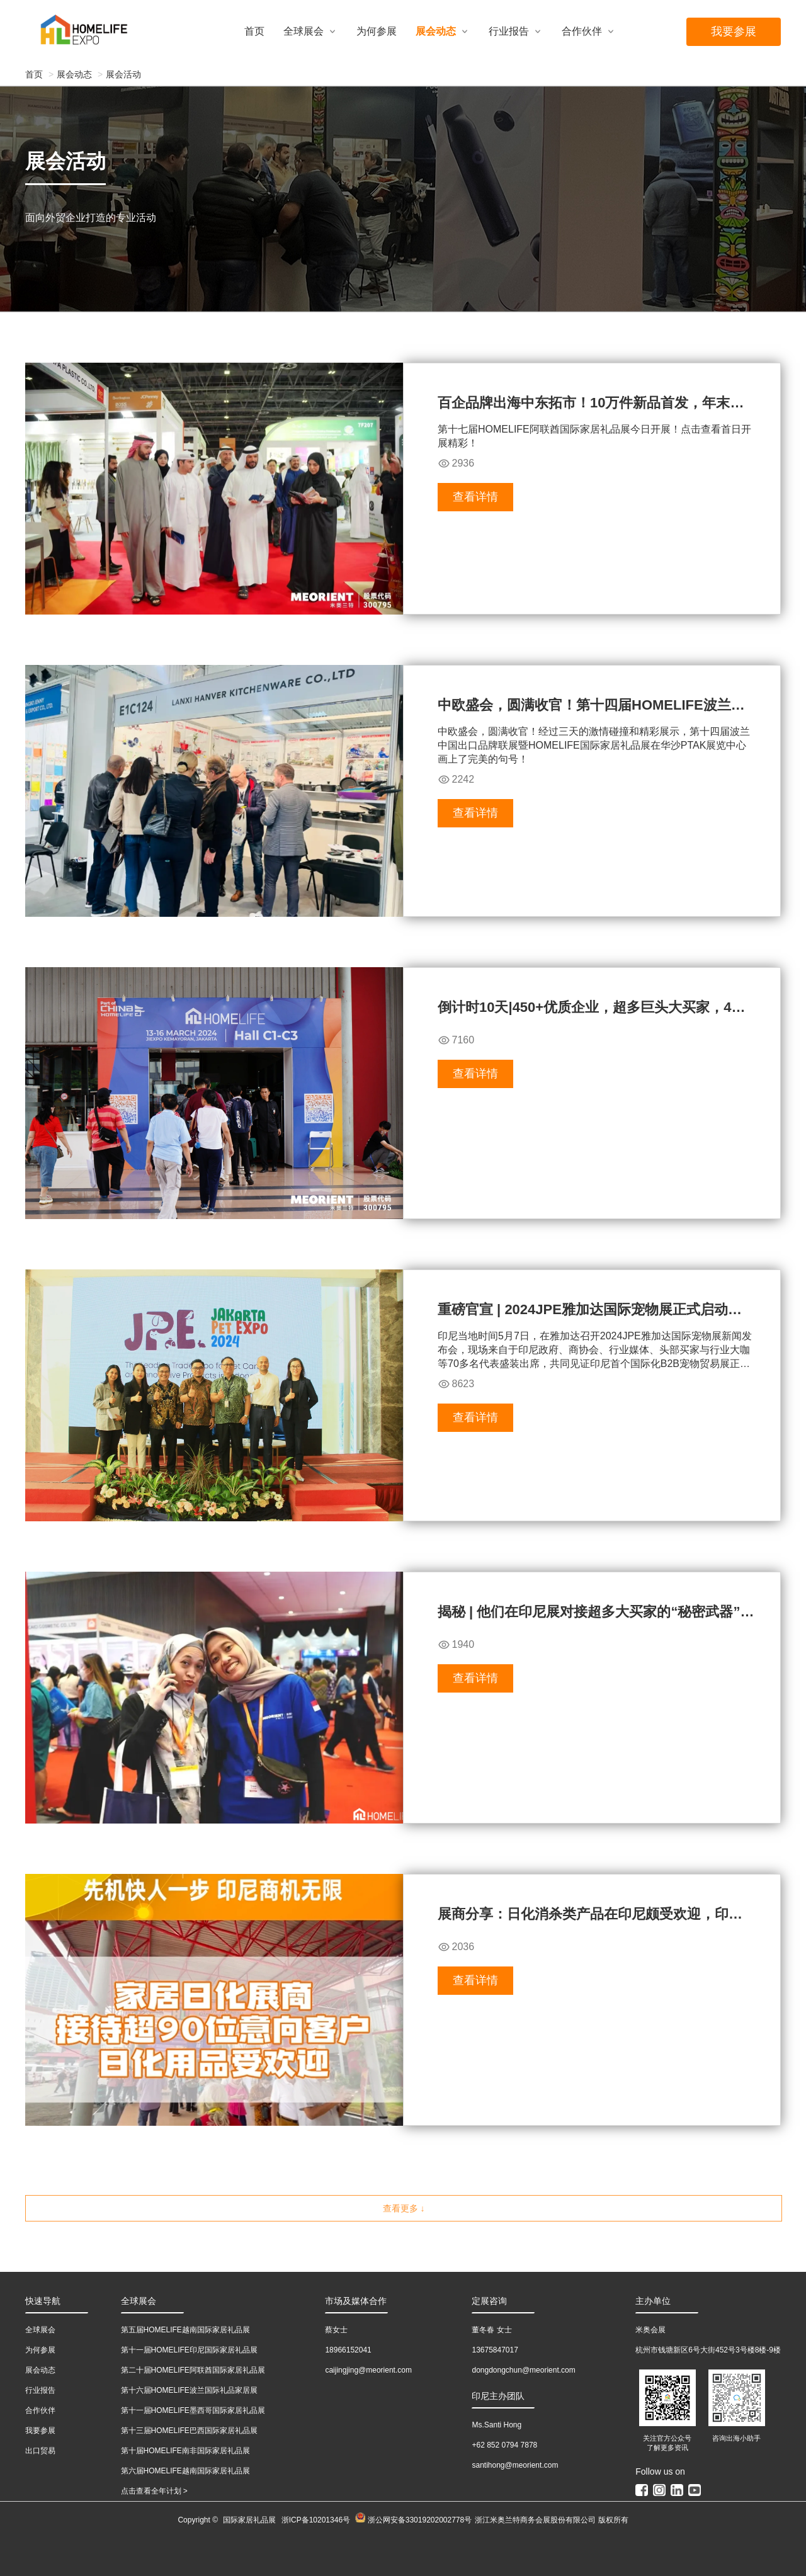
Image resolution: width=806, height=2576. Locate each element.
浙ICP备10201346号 (315, 2520)
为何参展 (376, 31)
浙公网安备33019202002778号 (413, 2520)
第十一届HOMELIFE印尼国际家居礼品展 (189, 2350)
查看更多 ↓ (404, 2208)
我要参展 (733, 31)
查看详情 (475, 497)
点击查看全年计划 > (154, 2491)
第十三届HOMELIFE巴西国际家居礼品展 (189, 2430)
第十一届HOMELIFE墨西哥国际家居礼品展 (193, 2410)
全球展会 (303, 31)
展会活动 (123, 74)
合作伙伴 (582, 31)
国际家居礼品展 (249, 2520)
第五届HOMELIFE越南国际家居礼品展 (185, 2329)
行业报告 (509, 31)
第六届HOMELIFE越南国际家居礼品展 (185, 2470)
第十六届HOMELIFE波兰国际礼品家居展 (189, 2390)
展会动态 (436, 31)
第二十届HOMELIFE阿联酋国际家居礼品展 (193, 2370)
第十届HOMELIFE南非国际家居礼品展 (185, 2450)
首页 (254, 31)
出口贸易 (40, 2450)
